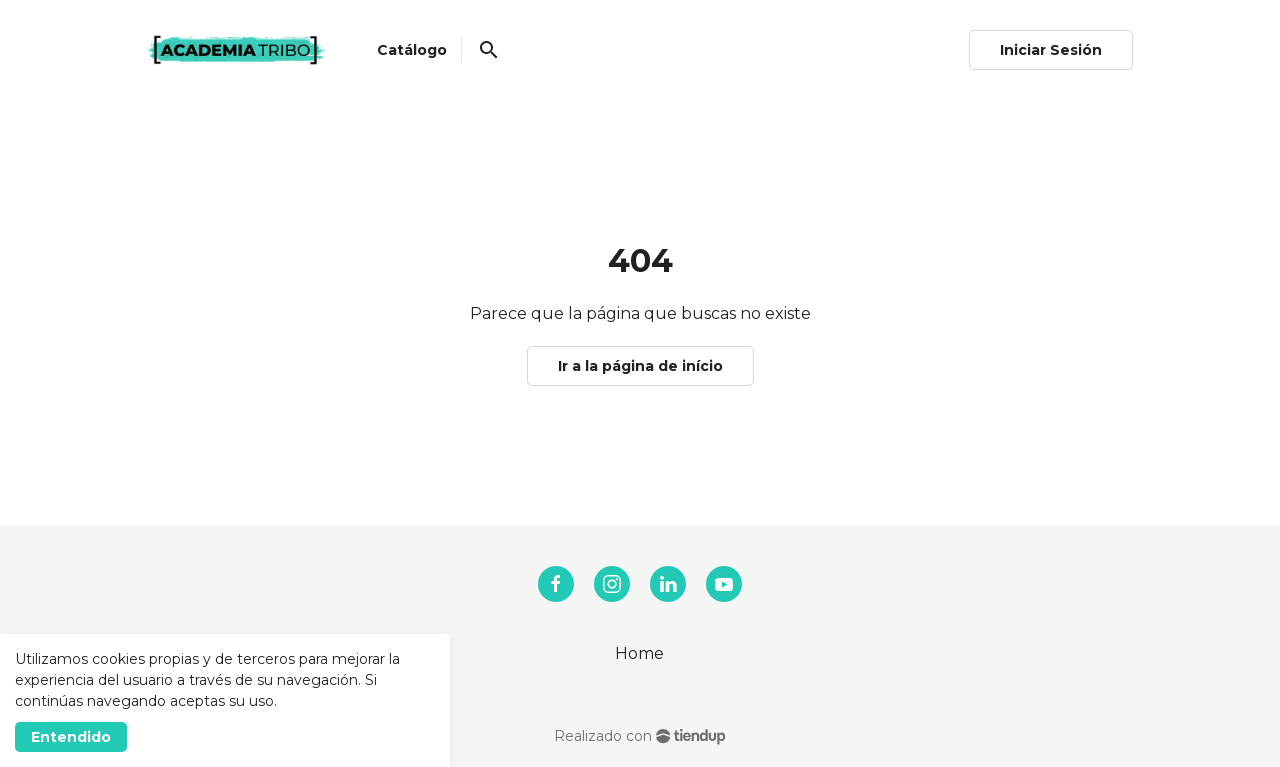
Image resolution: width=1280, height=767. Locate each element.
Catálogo (412, 50)
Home (639, 653)
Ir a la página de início (640, 366)
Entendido (71, 737)
